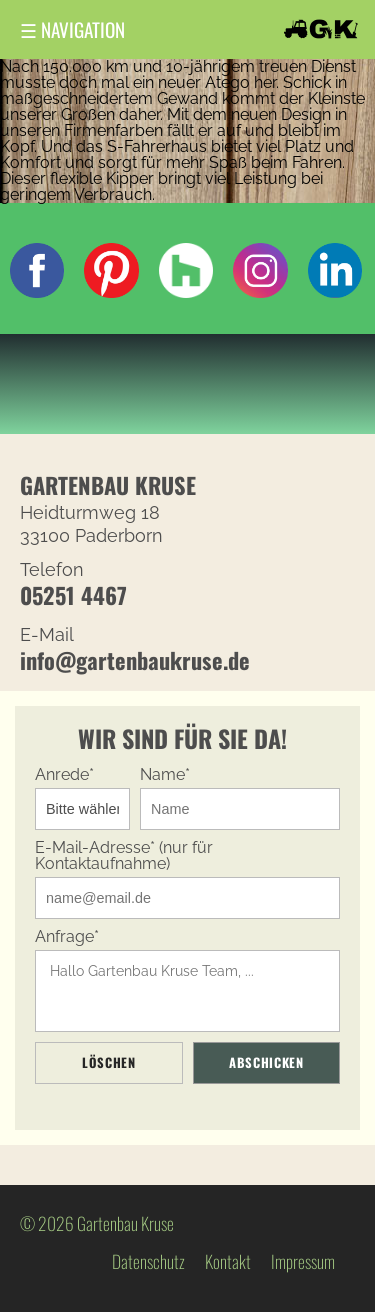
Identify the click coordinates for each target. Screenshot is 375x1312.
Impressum (303, 1261)
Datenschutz (148, 1261)
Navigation (72, 29)
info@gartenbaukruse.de (135, 659)
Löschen (108, 1062)
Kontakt (228, 1261)
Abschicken (266, 1062)
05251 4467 (73, 594)
